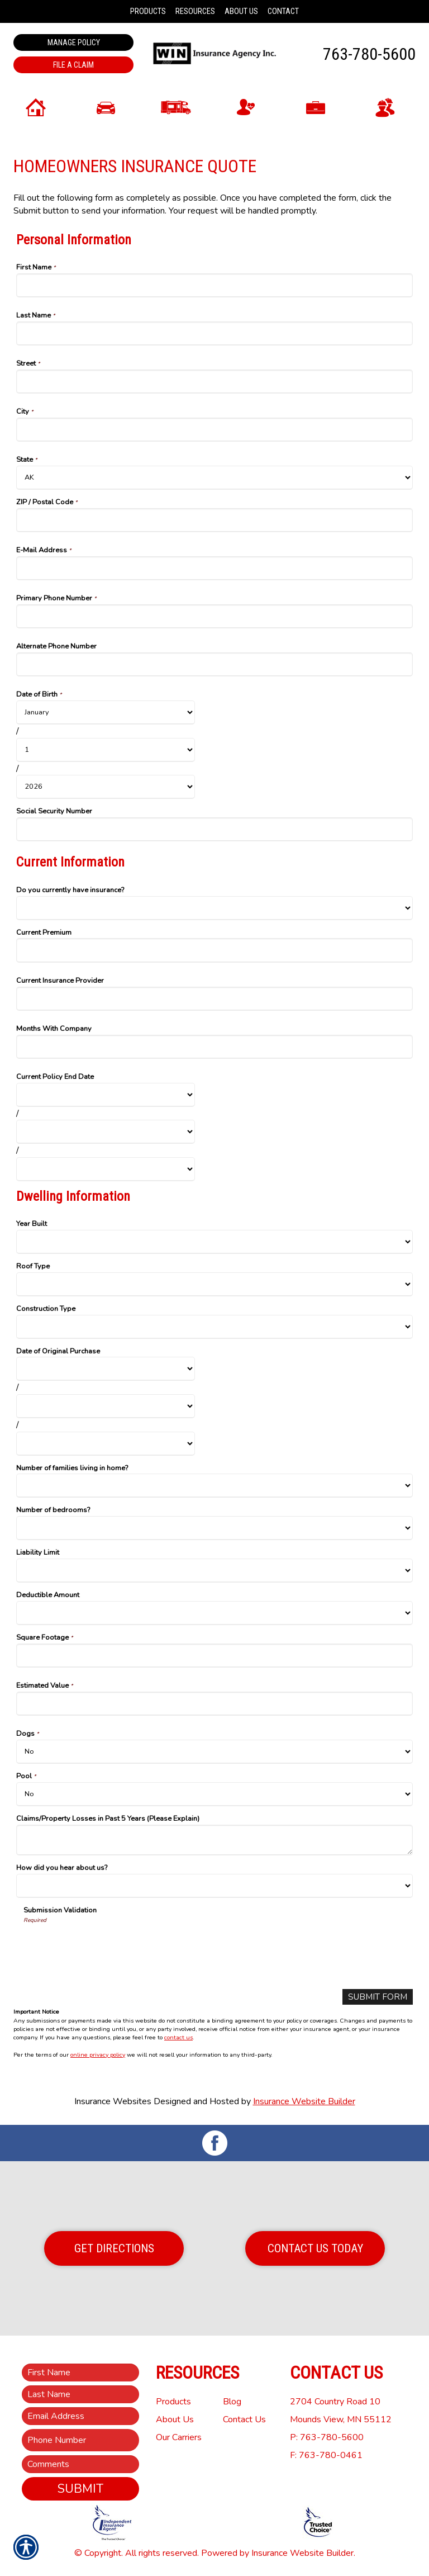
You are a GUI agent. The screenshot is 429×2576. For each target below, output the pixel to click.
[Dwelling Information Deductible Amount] (214, 1613)
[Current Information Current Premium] (214, 950)
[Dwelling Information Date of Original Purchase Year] (105, 1444)
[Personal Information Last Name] (214, 333)
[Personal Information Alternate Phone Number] (214, 664)
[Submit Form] (376, 1997)
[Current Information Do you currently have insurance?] (214, 908)
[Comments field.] (80, 2464)
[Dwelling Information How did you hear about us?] (214, 1886)
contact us (178, 2038)
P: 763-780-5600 (327, 2437)
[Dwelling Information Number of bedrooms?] (214, 1528)
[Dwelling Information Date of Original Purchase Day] (105, 1406)
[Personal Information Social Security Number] (214, 829)
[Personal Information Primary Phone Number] (214, 616)
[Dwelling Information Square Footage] (214, 1656)
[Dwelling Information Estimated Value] (214, 1704)
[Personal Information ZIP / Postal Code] (214, 520)
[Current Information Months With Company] (214, 1047)
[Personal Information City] (214, 430)
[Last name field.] (80, 2394)
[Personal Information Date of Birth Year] (105, 787)
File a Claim (73, 64)
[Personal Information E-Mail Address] (214, 568)
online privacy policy (97, 2055)
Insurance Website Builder (304, 2102)
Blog (232, 2401)
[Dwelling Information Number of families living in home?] (214, 1486)
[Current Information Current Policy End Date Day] (105, 1132)
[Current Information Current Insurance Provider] (214, 999)
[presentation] (108, 1946)
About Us (175, 2419)
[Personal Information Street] (214, 382)
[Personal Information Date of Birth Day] (105, 750)
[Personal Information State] (214, 478)
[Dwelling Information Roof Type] (214, 1284)
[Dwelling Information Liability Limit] (214, 1571)
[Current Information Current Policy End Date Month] (105, 1095)
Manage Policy (73, 42)
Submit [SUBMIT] (80, 2488)
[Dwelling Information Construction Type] (214, 1327)
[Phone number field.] (80, 2440)
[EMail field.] (80, 2416)
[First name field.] (80, 2372)
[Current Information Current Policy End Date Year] (105, 1169)
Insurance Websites (112, 2102)
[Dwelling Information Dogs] (214, 1752)
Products (173, 2401)
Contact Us (244, 2419)
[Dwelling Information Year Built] (214, 1242)
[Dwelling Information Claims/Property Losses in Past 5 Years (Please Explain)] (214, 1840)
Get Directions (114, 2248)
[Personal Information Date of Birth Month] (105, 712)
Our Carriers (179, 2437)
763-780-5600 (369, 54)
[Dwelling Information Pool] (214, 1794)
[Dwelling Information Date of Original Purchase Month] (105, 1369)
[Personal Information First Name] (214, 285)
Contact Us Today (315, 2248)
